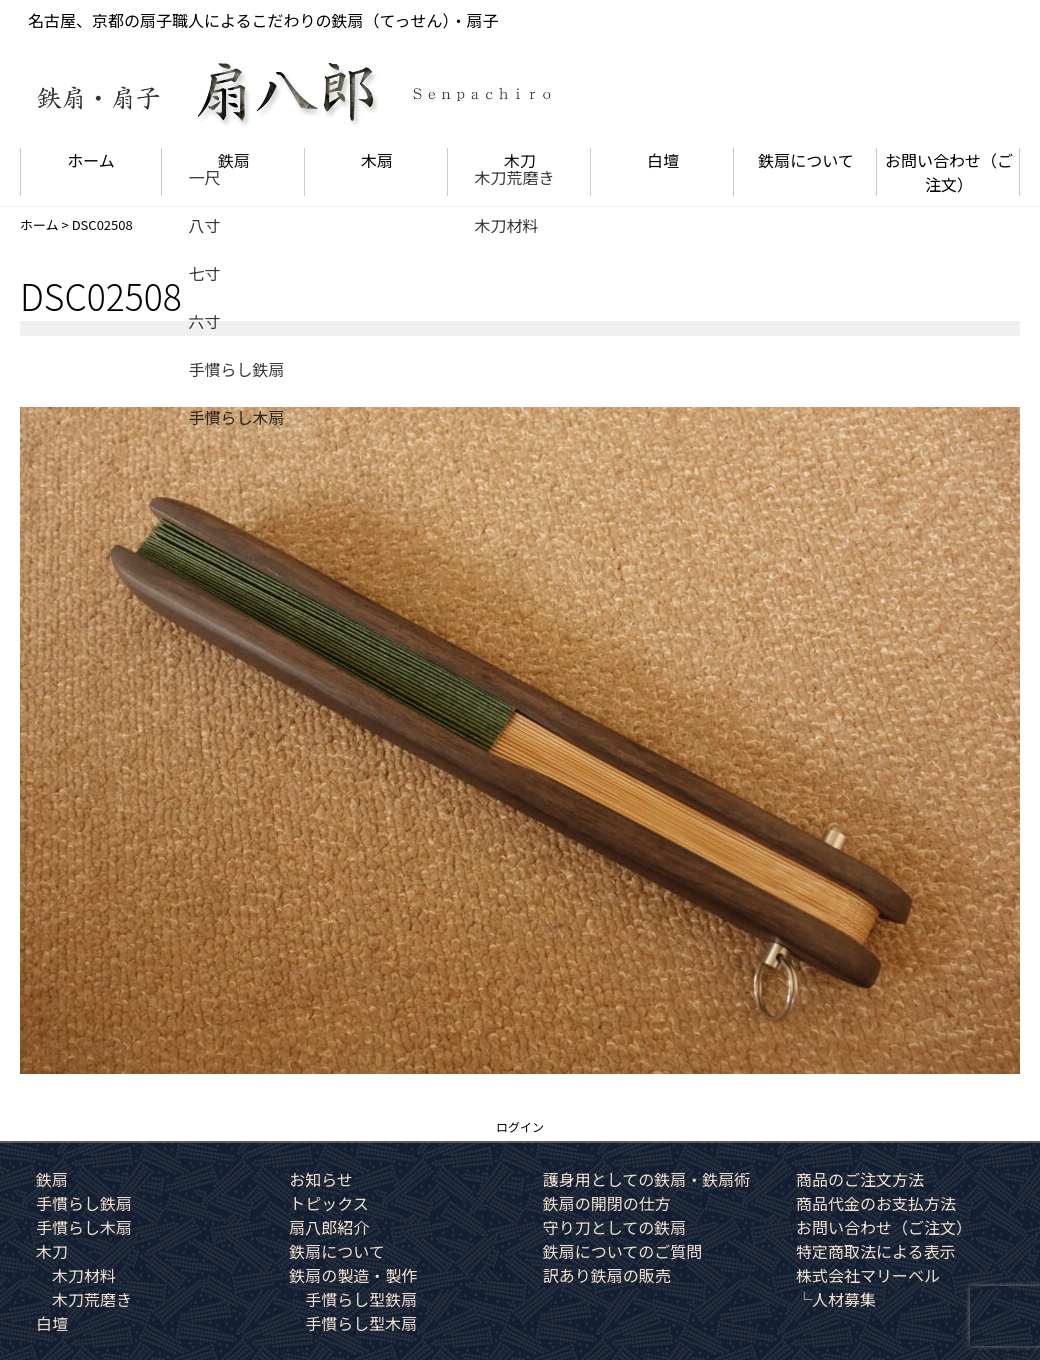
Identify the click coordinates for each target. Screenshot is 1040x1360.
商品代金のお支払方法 (876, 1203)
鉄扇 (234, 160)
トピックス (329, 1203)
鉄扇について (806, 160)
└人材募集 (836, 1299)
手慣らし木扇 (84, 1227)
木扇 (377, 160)
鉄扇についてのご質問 (623, 1251)
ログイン (520, 1126)
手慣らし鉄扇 (84, 1203)
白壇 (663, 160)
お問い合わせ (949, 172)
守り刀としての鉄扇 (615, 1227)
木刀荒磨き (92, 1299)
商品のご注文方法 (860, 1179)
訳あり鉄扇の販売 (607, 1275)
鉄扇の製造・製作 (353, 1275)
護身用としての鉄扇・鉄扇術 (647, 1179)
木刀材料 (84, 1275)
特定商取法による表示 (876, 1251)
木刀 (520, 160)
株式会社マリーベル (868, 1275)
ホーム (91, 160)
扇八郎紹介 (329, 1227)
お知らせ (321, 1179)
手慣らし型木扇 (361, 1323)
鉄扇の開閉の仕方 (607, 1203)
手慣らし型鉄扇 (361, 1299)
